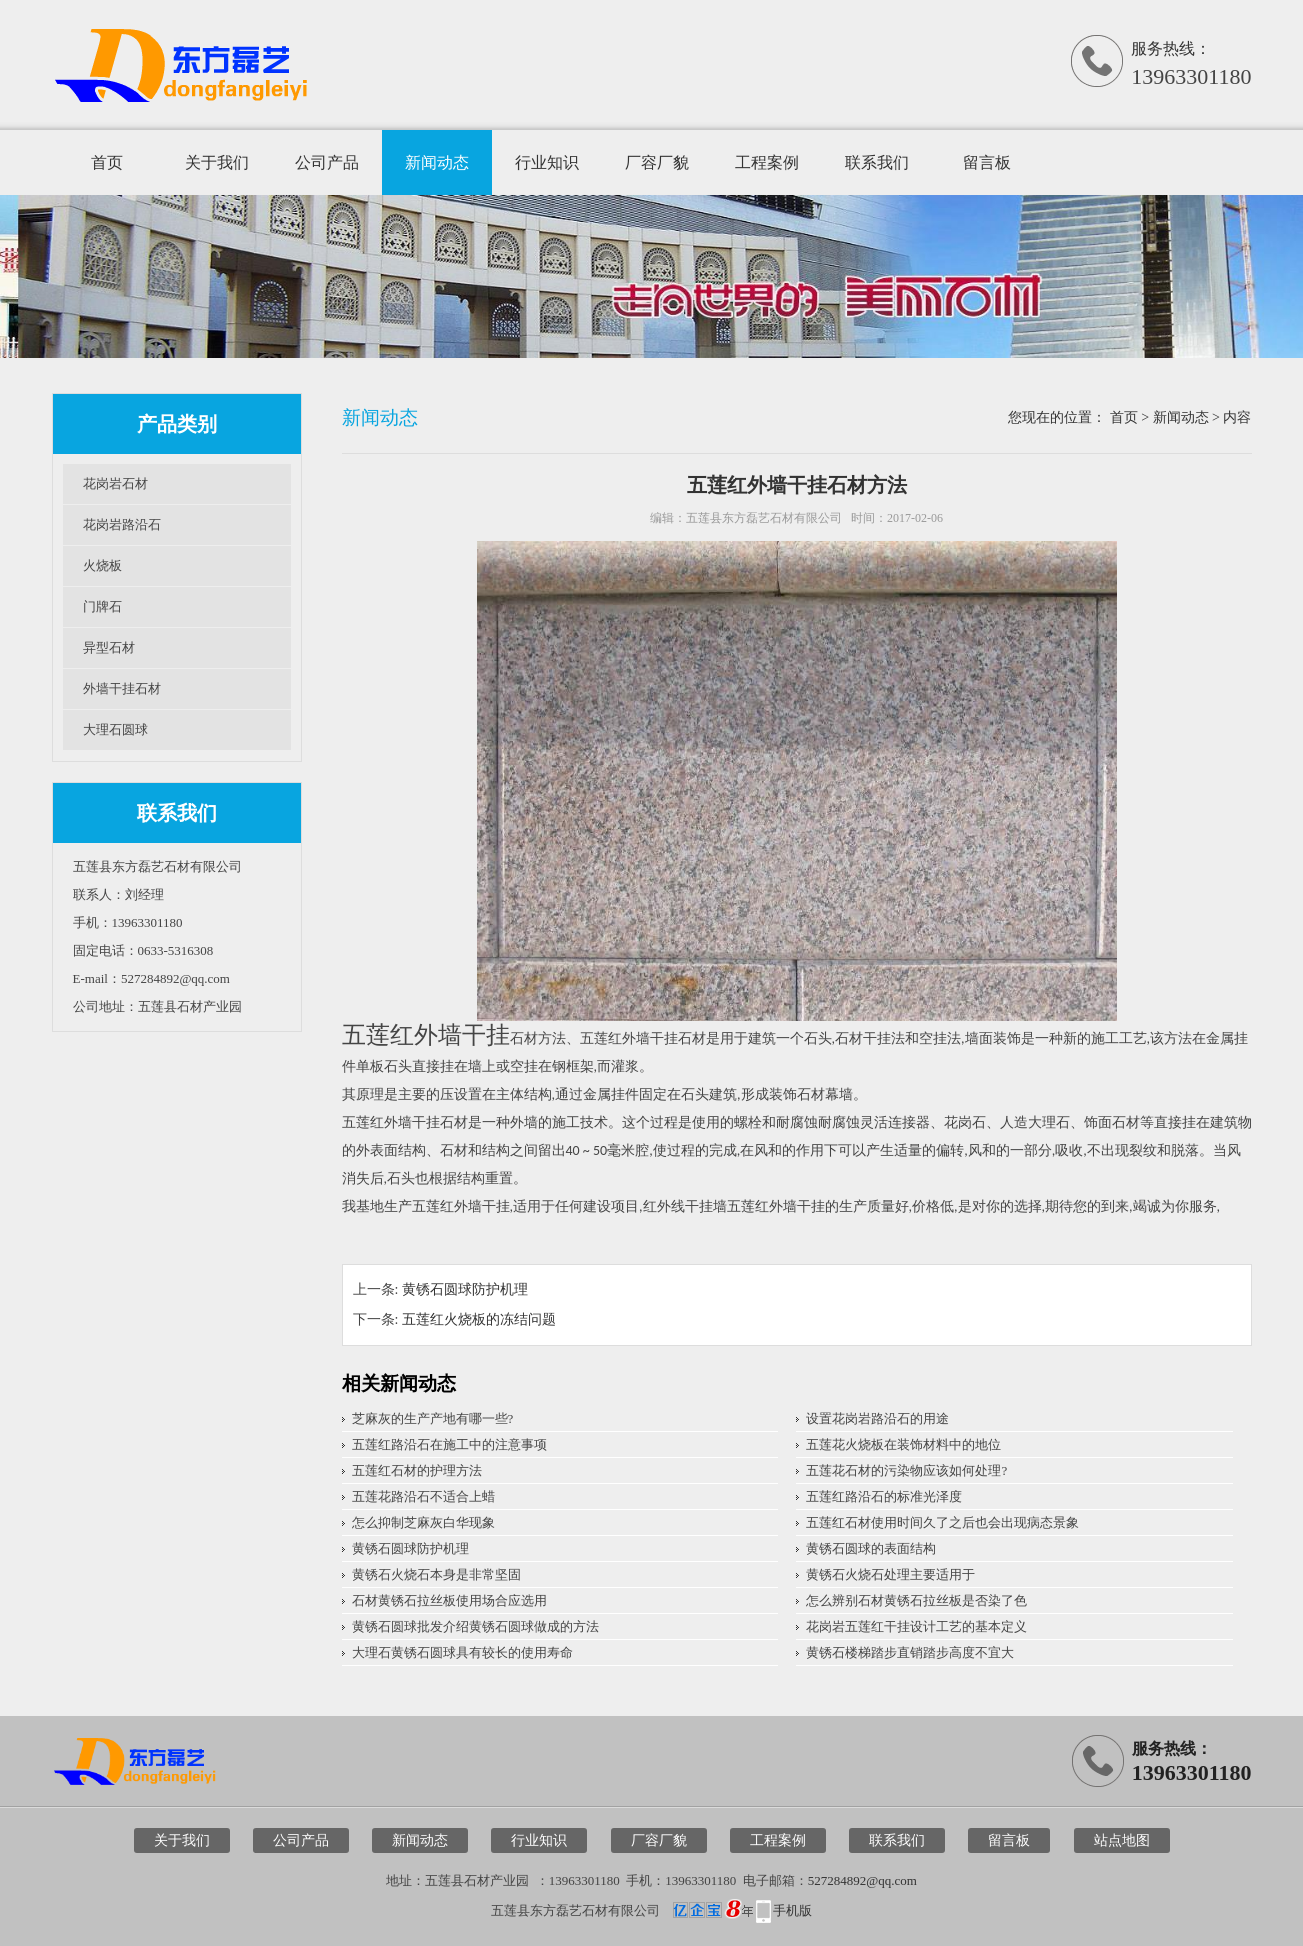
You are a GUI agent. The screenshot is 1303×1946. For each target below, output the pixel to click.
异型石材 (109, 647)
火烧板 (102, 565)
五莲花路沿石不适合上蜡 (423, 1496)
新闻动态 (437, 162)
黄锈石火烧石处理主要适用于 (890, 1574)
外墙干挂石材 (122, 688)
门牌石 (102, 606)
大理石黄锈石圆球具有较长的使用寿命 (462, 1652)
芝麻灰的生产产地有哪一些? (433, 1418)
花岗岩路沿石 (122, 524)
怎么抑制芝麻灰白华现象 (423, 1522)
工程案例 (767, 162)
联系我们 (877, 162)
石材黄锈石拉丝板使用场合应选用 (449, 1600)
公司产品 (327, 162)
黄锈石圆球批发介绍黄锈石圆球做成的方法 (475, 1626)
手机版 (792, 1910)
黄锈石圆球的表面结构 (871, 1548)
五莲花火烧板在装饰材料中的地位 (903, 1444)
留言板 (987, 162)
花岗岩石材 (115, 483)
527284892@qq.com (862, 1880)
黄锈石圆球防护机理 (465, 1289)
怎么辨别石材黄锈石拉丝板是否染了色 (916, 1600)
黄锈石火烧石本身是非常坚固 (436, 1574)
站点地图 (1122, 1840)
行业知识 (547, 162)
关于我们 (217, 162)
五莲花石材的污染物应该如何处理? (906, 1470)
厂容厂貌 (657, 162)
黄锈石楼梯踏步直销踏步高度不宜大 (910, 1652)
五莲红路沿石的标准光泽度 (884, 1496)
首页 (107, 162)
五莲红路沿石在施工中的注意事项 (449, 1444)
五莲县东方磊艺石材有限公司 (764, 518)
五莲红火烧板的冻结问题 (479, 1319)
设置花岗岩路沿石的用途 (877, 1418)
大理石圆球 (115, 729)
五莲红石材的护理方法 (417, 1470)
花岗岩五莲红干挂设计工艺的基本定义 (916, 1626)
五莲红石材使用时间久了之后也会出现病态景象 (942, 1522)
